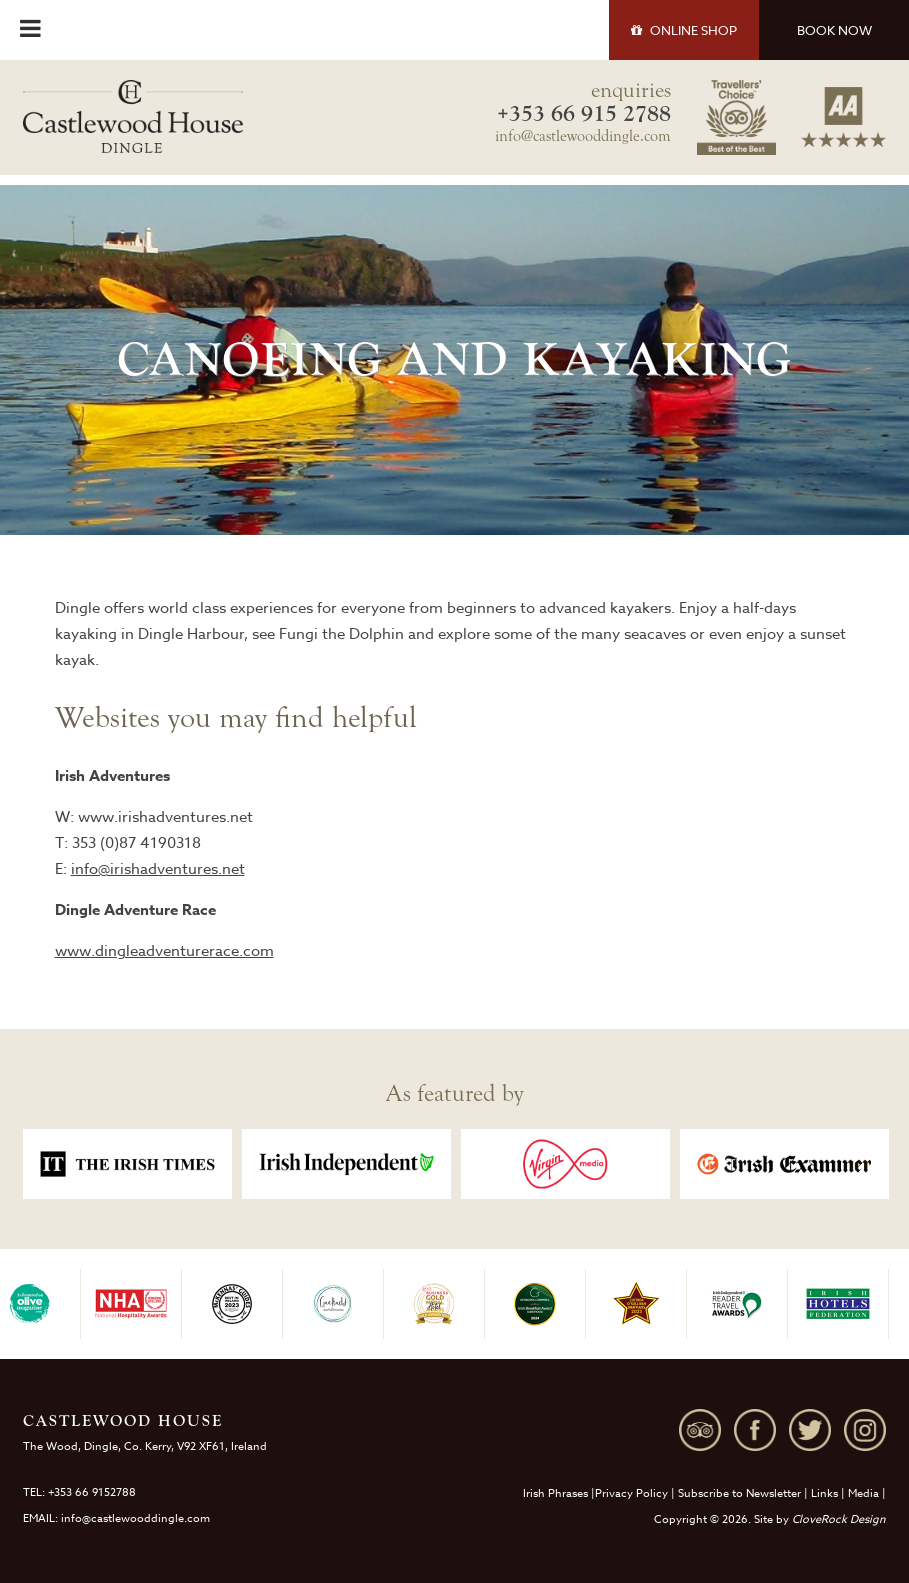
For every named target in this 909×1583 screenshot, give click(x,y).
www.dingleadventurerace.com (164, 951)
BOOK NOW (834, 30)
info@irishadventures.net (158, 869)
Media (863, 1493)
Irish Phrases (555, 1493)
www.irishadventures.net (165, 817)
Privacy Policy (631, 1493)
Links (824, 1493)
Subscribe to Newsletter (739, 1493)
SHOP (684, 30)
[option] (127, 1164)
